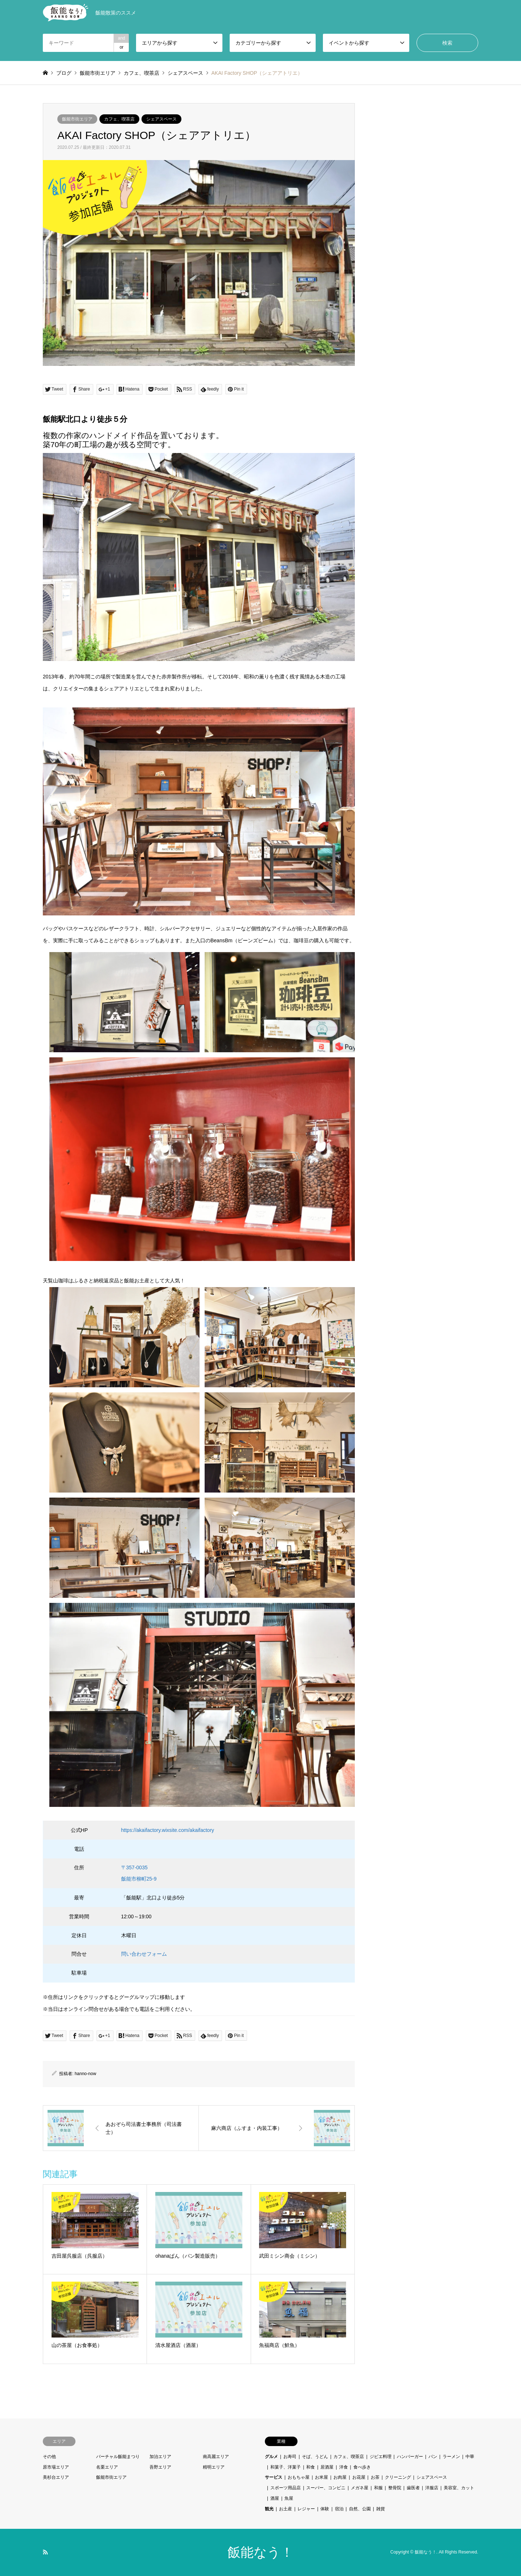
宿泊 (339, 2508)
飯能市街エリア (77, 119)
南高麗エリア (216, 2456)
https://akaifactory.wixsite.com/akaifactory (167, 1830)
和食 (310, 2467)
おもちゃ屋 (298, 2477)
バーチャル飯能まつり (118, 2456)
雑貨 (380, 2508)
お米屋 (321, 2477)
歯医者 (413, 2487)
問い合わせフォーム (144, 1954)
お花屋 (358, 2477)
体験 (324, 2508)
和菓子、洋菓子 (285, 2467)
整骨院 (394, 2487)
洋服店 (431, 2487)
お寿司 (289, 2456)
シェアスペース (161, 119)
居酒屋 (326, 2467)
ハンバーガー (410, 2456)
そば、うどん (315, 2456)
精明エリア (214, 2467)
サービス (273, 2477)
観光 (269, 2508)
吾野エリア (160, 2467)
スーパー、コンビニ (325, 2487)
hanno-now (85, 2073)
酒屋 (274, 2498)
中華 (469, 2456)
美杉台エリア (56, 2477)
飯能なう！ (260, 2552)
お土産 (285, 2508)
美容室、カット (459, 2487)
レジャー (306, 2508)
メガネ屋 (359, 2487)
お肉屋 (339, 2477)
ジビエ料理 (380, 2456)
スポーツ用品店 (285, 2487)
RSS (45, 2552)
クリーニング (398, 2477)
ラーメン (451, 2456)
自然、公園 (360, 2508)
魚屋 (288, 2498)
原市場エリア (56, 2467)
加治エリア (160, 2456)
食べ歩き (362, 2467)
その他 (49, 2456)
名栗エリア (107, 2467)
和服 (378, 2487)
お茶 (375, 2477)
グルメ (271, 2456)
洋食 (343, 2467)
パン (432, 2456)
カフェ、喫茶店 (119, 119)
